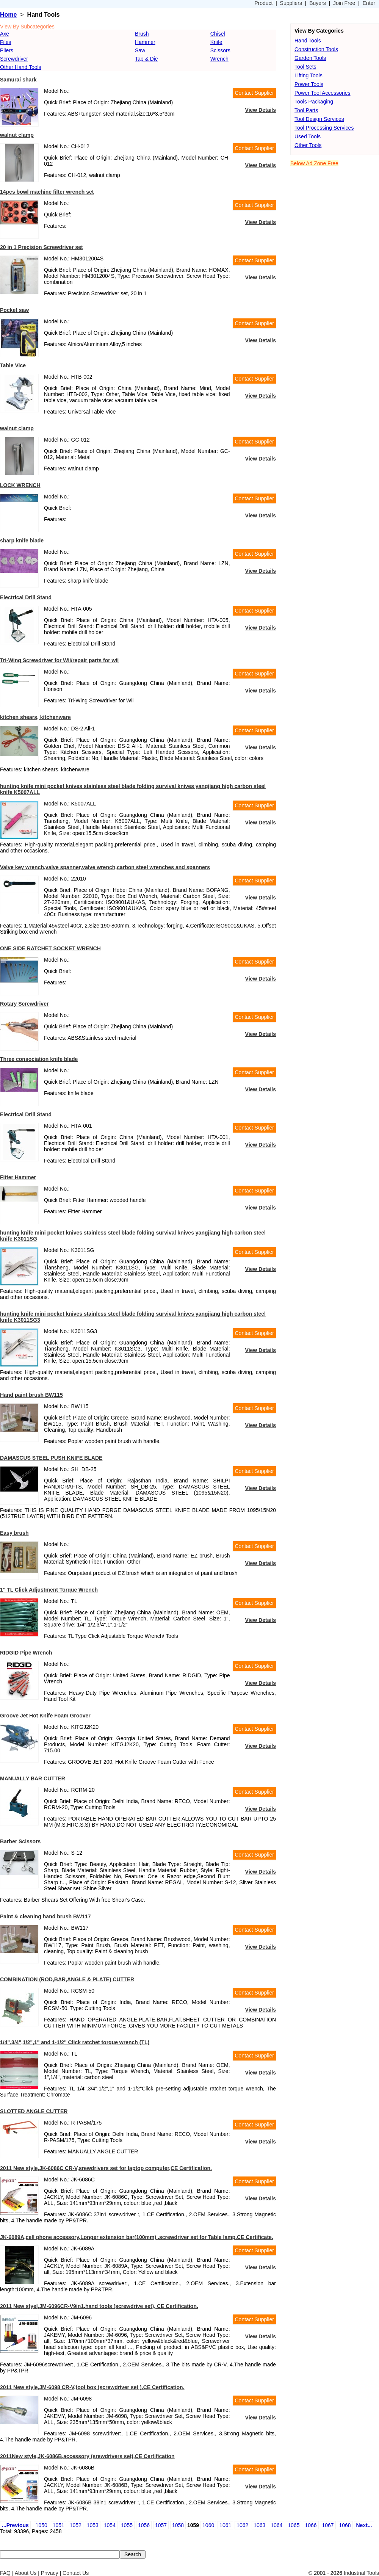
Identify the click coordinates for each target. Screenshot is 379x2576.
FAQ (5, 2573)
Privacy (49, 2573)
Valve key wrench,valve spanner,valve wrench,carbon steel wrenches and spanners (105, 867)
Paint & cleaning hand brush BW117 (45, 1916)
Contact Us (76, 2573)
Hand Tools (307, 41)
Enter (369, 3)
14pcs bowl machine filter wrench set (47, 192)
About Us (26, 2573)
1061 (225, 2525)
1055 (127, 2525)
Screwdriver (14, 59)
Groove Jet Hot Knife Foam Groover (45, 1716)
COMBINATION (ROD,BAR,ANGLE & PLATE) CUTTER (67, 1979)
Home (8, 14)
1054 (110, 2525)
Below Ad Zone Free (314, 163)
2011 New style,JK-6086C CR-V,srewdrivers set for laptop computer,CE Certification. (106, 2168)
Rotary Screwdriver (24, 1004)
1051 (58, 2525)
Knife (216, 42)
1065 (293, 2525)
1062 (242, 2525)
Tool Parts (306, 110)
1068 (345, 2525)
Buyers (317, 3)
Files (5, 42)
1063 (259, 2525)
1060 (208, 2525)
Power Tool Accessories (322, 93)
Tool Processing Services (324, 128)
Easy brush (14, 1533)
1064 (276, 2525)
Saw (140, 50)
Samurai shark (18, 80)
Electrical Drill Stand (26, 597)
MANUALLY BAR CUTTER (32, 1778)
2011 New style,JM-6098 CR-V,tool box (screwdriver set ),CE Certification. (92, 2387)
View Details (260, 110)
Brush (142, 34)
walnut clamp (17, 135)
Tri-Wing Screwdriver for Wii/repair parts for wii (59, 660)
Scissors (220, 50)
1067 (328, 2525)
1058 (178, 2525)
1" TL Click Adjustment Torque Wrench (49, 1590)
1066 (310, 2525)
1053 (93, 2525)
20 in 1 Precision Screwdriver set (41, 247)
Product (263, 3)
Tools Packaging (313, 102)
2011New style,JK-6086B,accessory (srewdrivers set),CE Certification (87, 2456)
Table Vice (13, 365)
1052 (75, 2525)
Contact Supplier (254, 93)
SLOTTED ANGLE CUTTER (33, 2111)
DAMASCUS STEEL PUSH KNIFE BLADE (51, 1458)
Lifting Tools (308, 75)
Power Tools (308, 84)
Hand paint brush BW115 (31, 1395)
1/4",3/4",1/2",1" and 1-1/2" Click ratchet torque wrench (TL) (74, 2042)
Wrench (219, 59)
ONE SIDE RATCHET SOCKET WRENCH (50, 948)
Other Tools (307, 145)
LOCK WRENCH (20, 485)
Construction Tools (316, 49)
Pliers (6, 50)
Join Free (344, 3)
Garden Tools (310, 58)
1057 (161, 2525)
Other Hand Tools (20, 67)
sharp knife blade (22, 540)
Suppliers (291, 3)
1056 (144, 2525)
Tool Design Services (319, 119)
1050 (41, 2525)
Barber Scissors (20, 1841)
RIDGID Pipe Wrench (26, 1653)
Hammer (145, 42)
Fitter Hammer (18, 1177)
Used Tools (307, 136)
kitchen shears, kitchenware (35, 717)
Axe (4, 34)
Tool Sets (305, 67)
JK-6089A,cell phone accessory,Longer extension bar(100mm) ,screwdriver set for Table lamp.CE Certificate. (136, 2237)
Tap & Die (146, 59)
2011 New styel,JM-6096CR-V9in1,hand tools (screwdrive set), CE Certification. (99, 2306)
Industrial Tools (361, 2573)
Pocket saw (14, 310)
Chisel (217, 34)
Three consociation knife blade (39, 1059)
